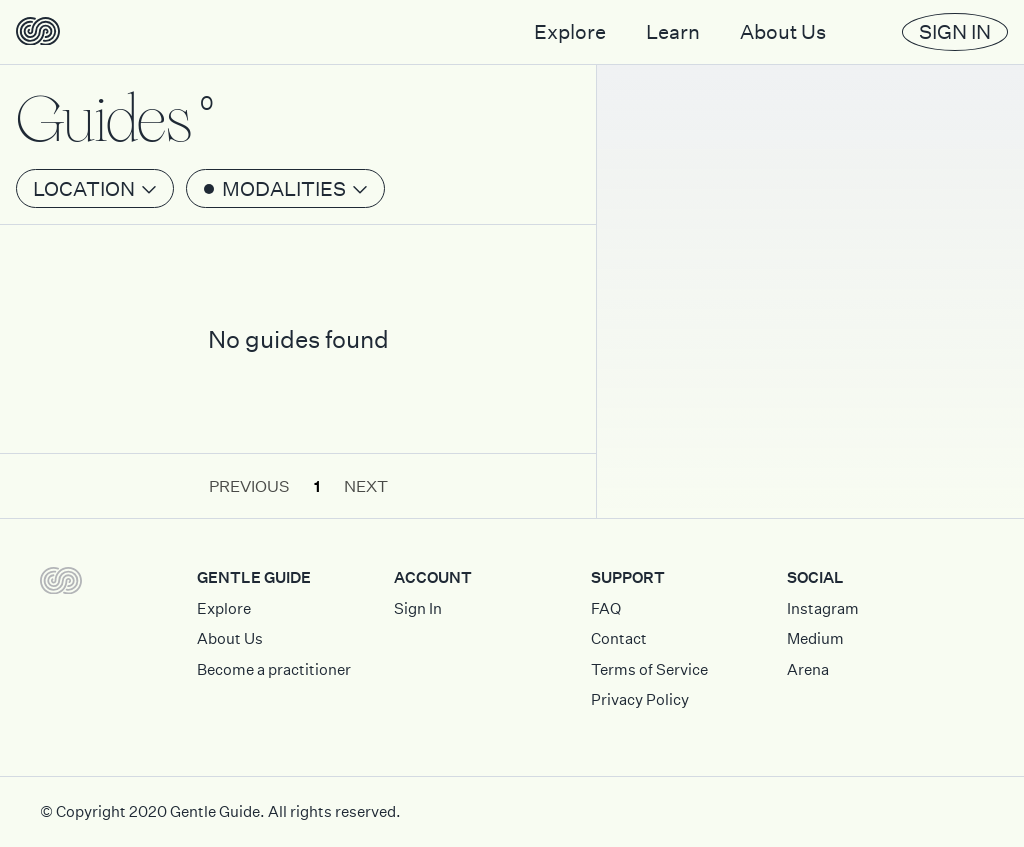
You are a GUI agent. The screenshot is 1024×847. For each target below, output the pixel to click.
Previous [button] (249, 486)
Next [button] (366, 486)
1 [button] (317, 486)
